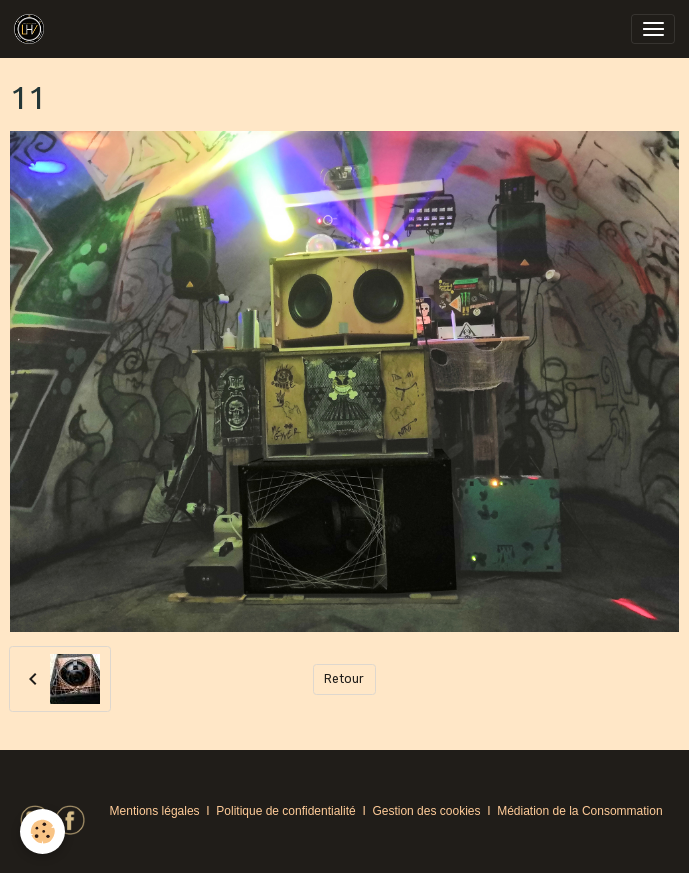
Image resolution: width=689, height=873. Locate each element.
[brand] (32, 29)
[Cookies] (42, 831)
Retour (344, 679)
